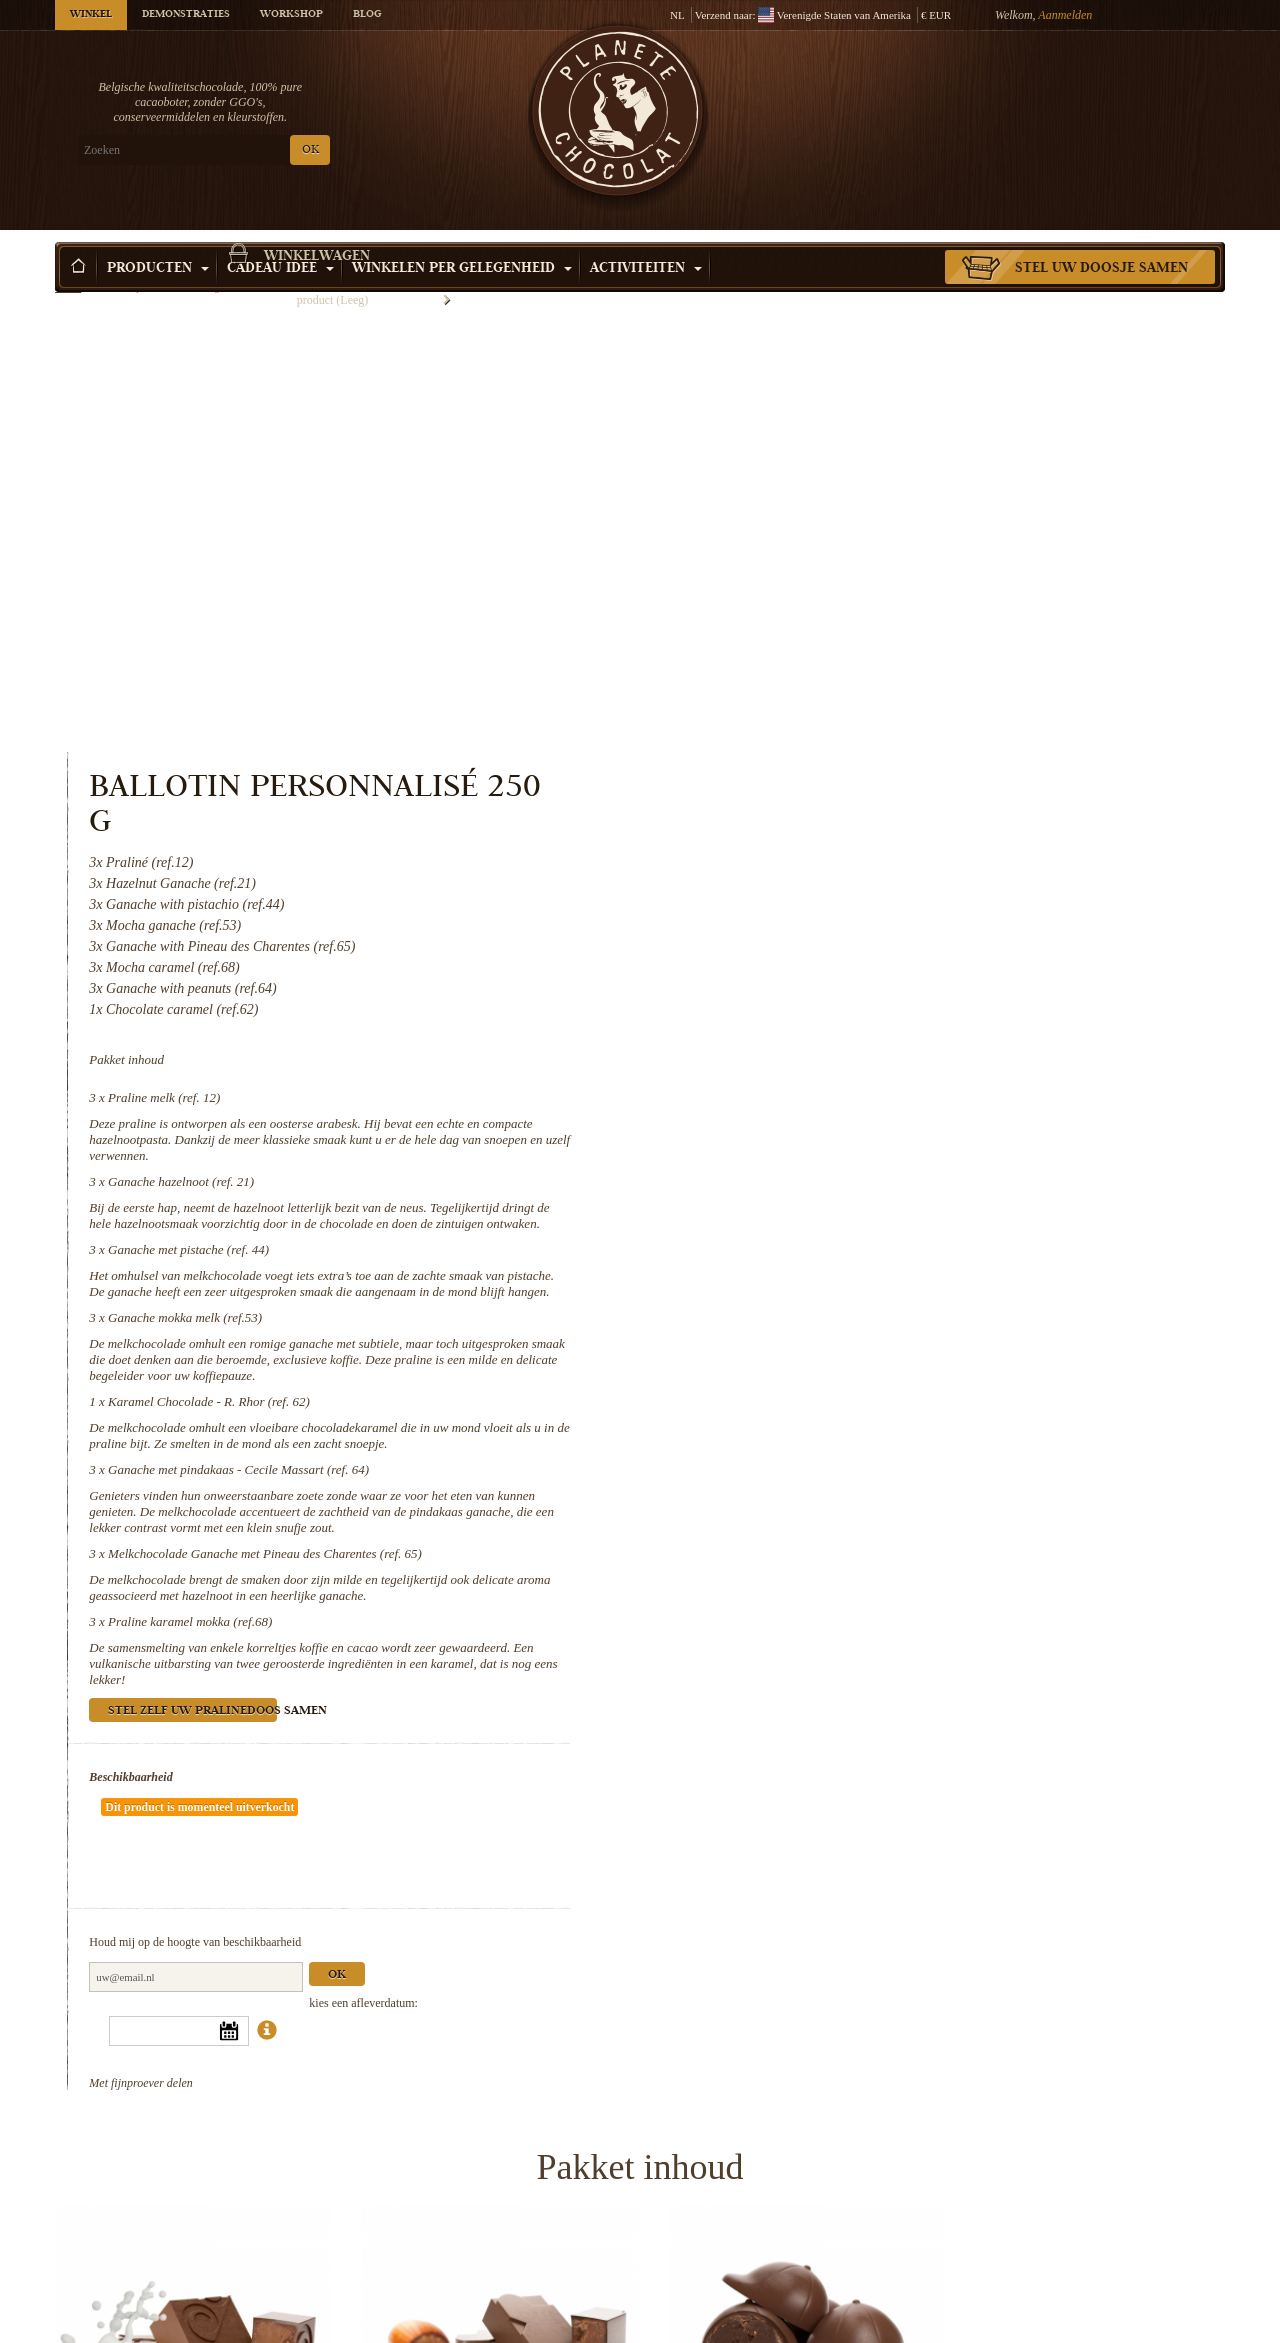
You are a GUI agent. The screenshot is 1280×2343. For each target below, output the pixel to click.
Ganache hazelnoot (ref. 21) (852, 719)
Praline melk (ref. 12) (835, 635)
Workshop (291, 15)
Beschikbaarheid (801, 1315)
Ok (1008, 1453)
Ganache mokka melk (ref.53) (856, 855)
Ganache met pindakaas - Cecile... (490, 2322)
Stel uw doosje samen (1101, 239)
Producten (158, 239)
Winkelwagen (1079, 95)
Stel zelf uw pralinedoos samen (863, 1249)
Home (68, 275)
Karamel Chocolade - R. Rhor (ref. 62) (880, 939)
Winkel (91, 15)
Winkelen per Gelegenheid (462, 239)
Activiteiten (646, 239)
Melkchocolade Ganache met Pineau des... (790, 2322)
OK (290, 150)
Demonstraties (186, 15)
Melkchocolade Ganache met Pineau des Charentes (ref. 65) (936, 1091)
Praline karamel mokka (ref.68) (861, 1159)
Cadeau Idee (280, 239)
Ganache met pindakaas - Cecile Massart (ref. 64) (909, 1007)
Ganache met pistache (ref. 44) (859, 787)
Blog (367, 15)
